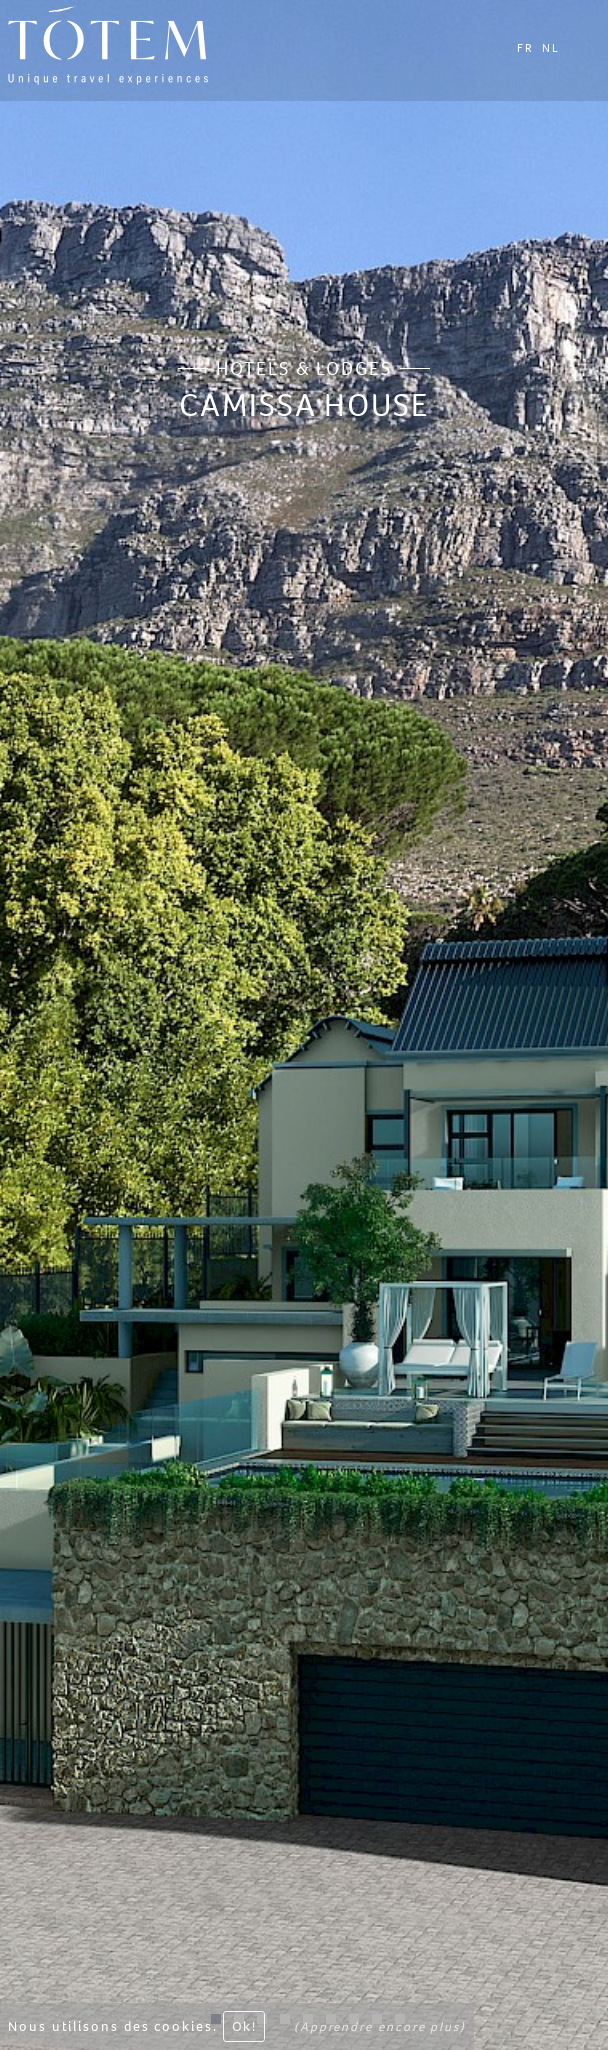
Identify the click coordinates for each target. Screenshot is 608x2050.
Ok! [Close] (244, 2030)
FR (525, 48)
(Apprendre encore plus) (380, 2030)
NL (551, 48)
